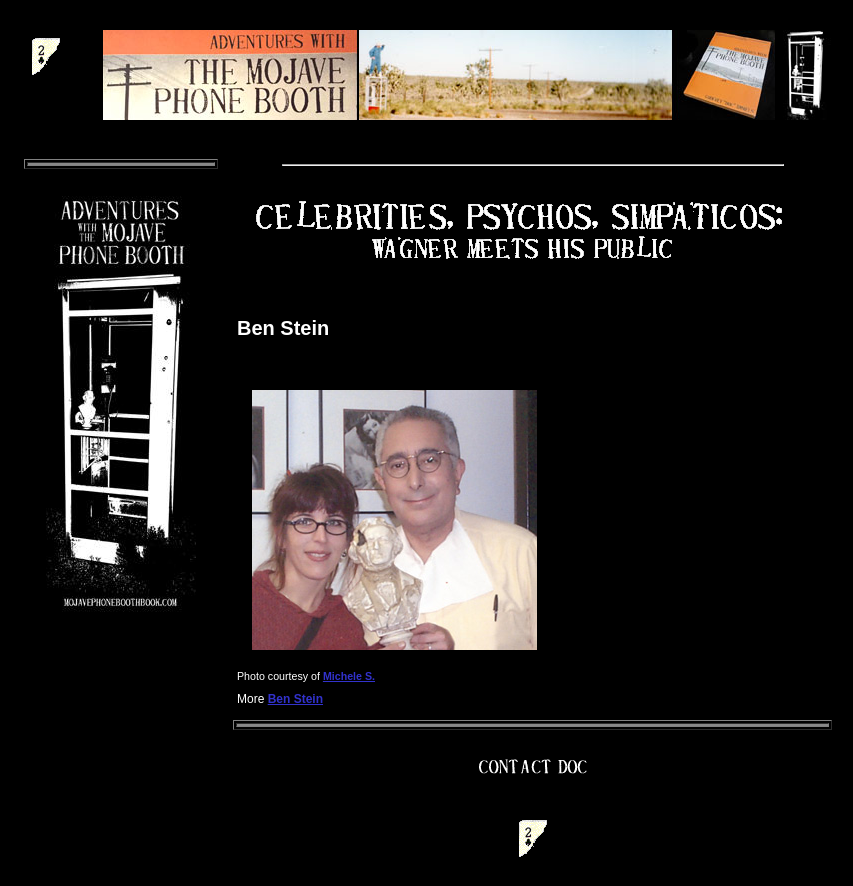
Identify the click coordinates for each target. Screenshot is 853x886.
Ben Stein (295, 699)
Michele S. (349, 676)
